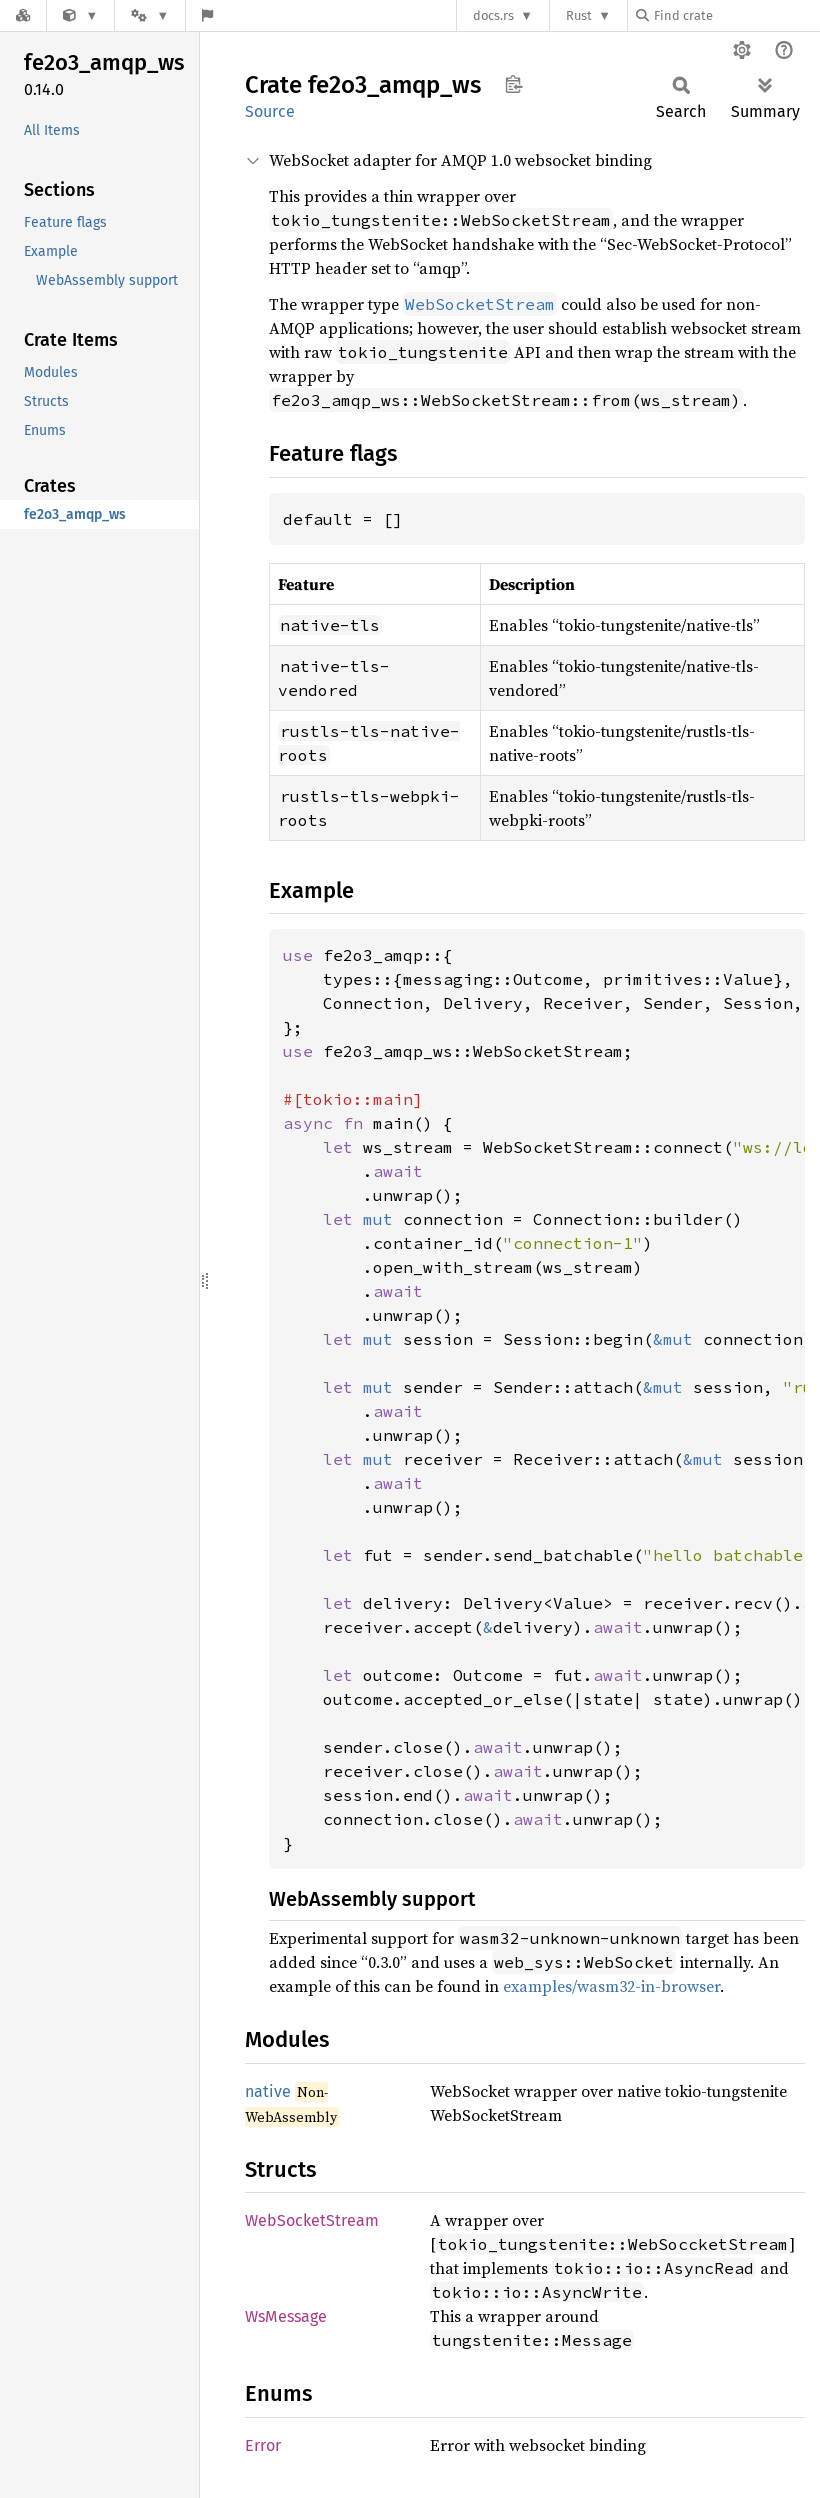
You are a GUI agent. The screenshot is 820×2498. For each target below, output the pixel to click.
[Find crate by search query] (736, 15)
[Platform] (150, 15)
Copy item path (513, 84)
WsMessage (286, 2316)
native (268, 2091)
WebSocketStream (312, 2220)
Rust (579, 15)
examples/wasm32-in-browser (611, 1986)
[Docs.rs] (23, 15)
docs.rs (493, 15)
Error (263, 2445)
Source (270, 111)
